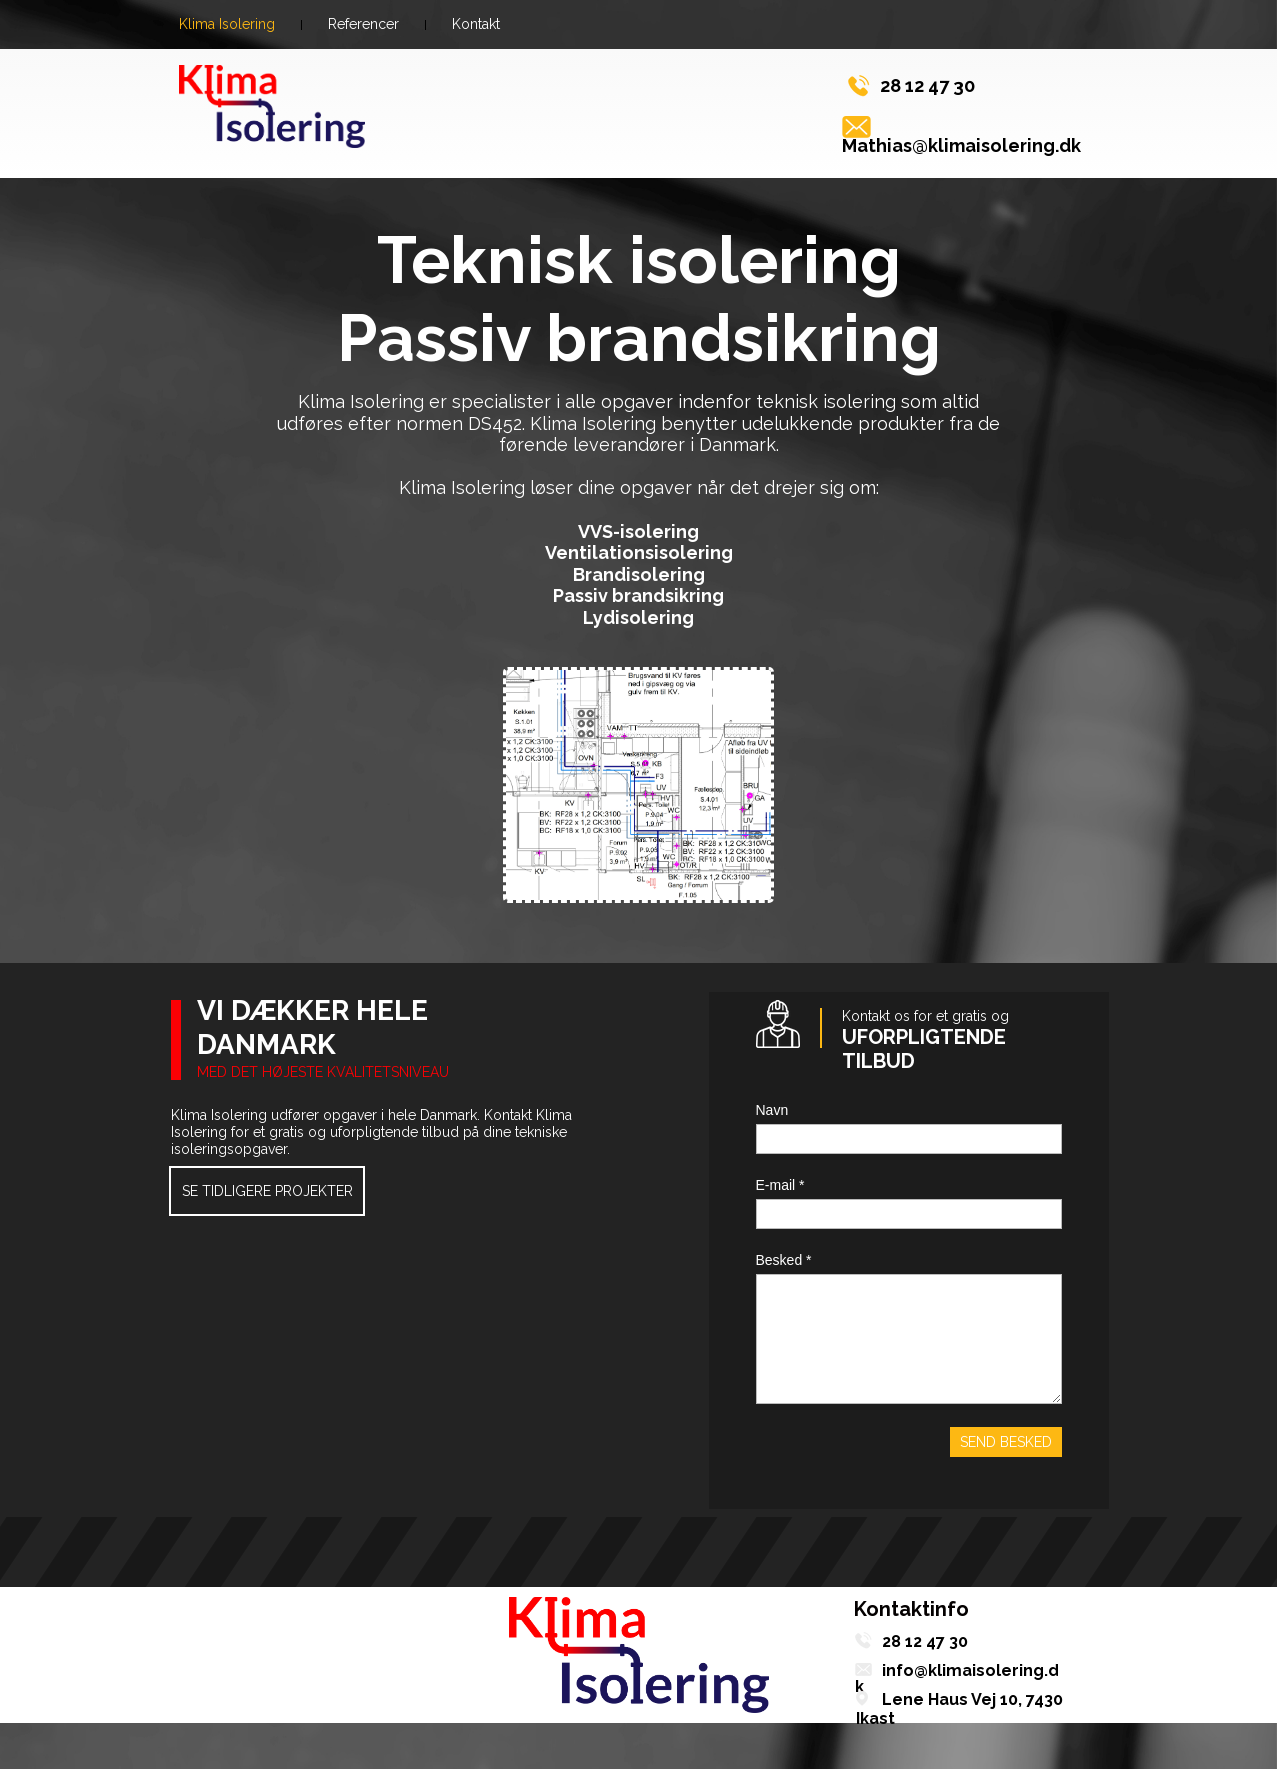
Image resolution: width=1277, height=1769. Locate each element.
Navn (772, 1110)
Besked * (784, 1260)
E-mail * (780, 1185)
